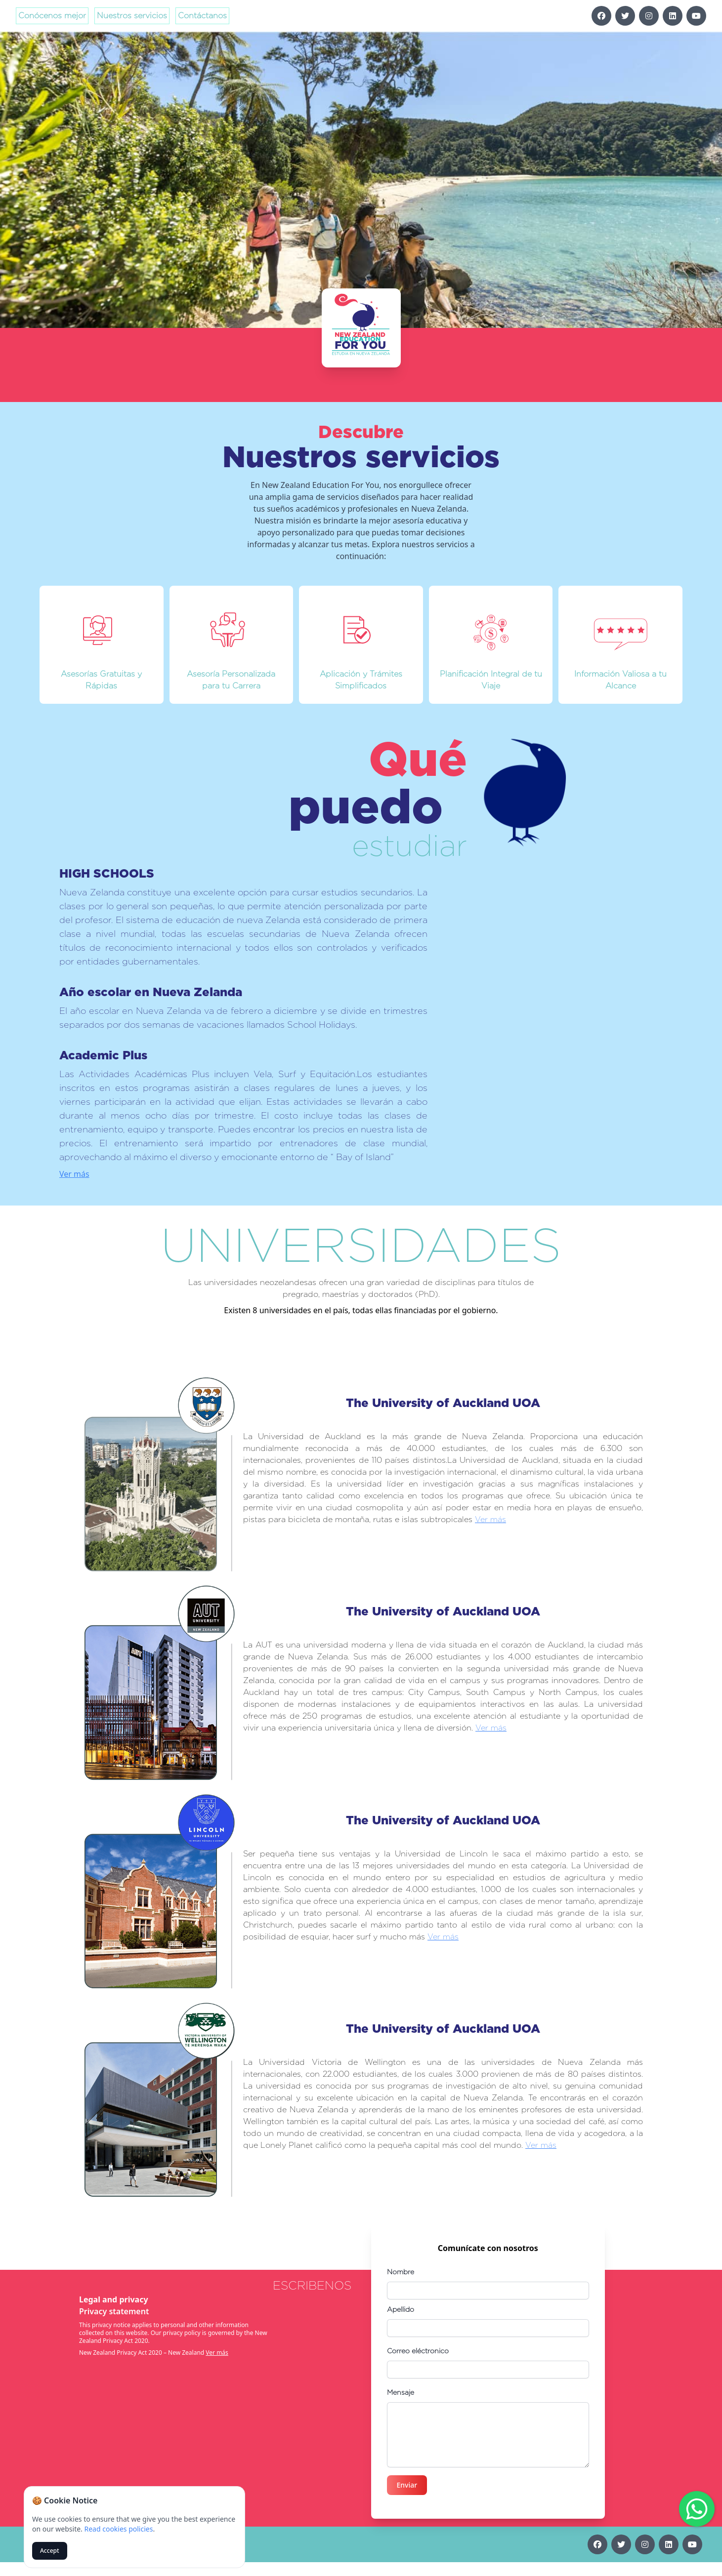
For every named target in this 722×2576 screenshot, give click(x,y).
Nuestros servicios (132, 15)
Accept (49, 2550)
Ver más (136, 1151)
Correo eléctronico (418, 2351)
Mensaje (400, 2392)
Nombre (400, 2272)
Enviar (407, 2485)
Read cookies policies (118, 2529)
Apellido (400, 2309)
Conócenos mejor (52, 15)
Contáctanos (202, 15)
